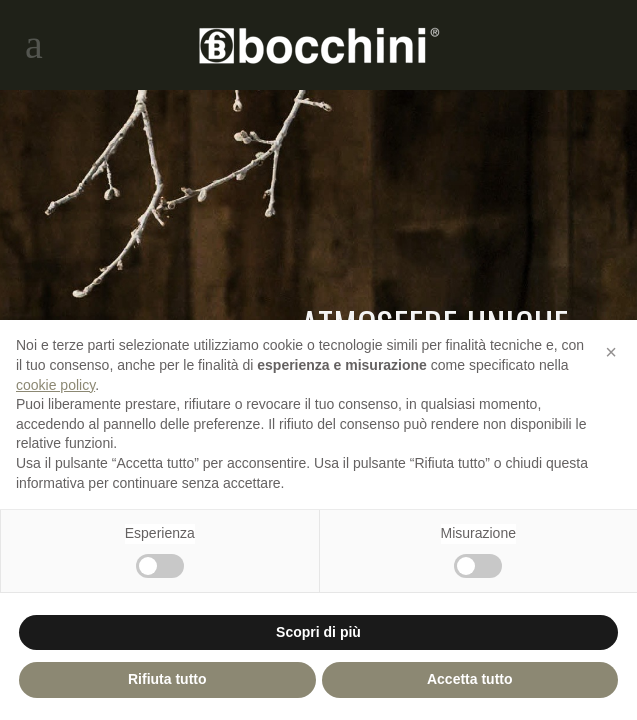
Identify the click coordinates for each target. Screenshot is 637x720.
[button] (611, 352)
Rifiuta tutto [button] (167, 679)
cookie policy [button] (55, 385)
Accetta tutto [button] (470, 679)
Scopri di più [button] (318, 632)
